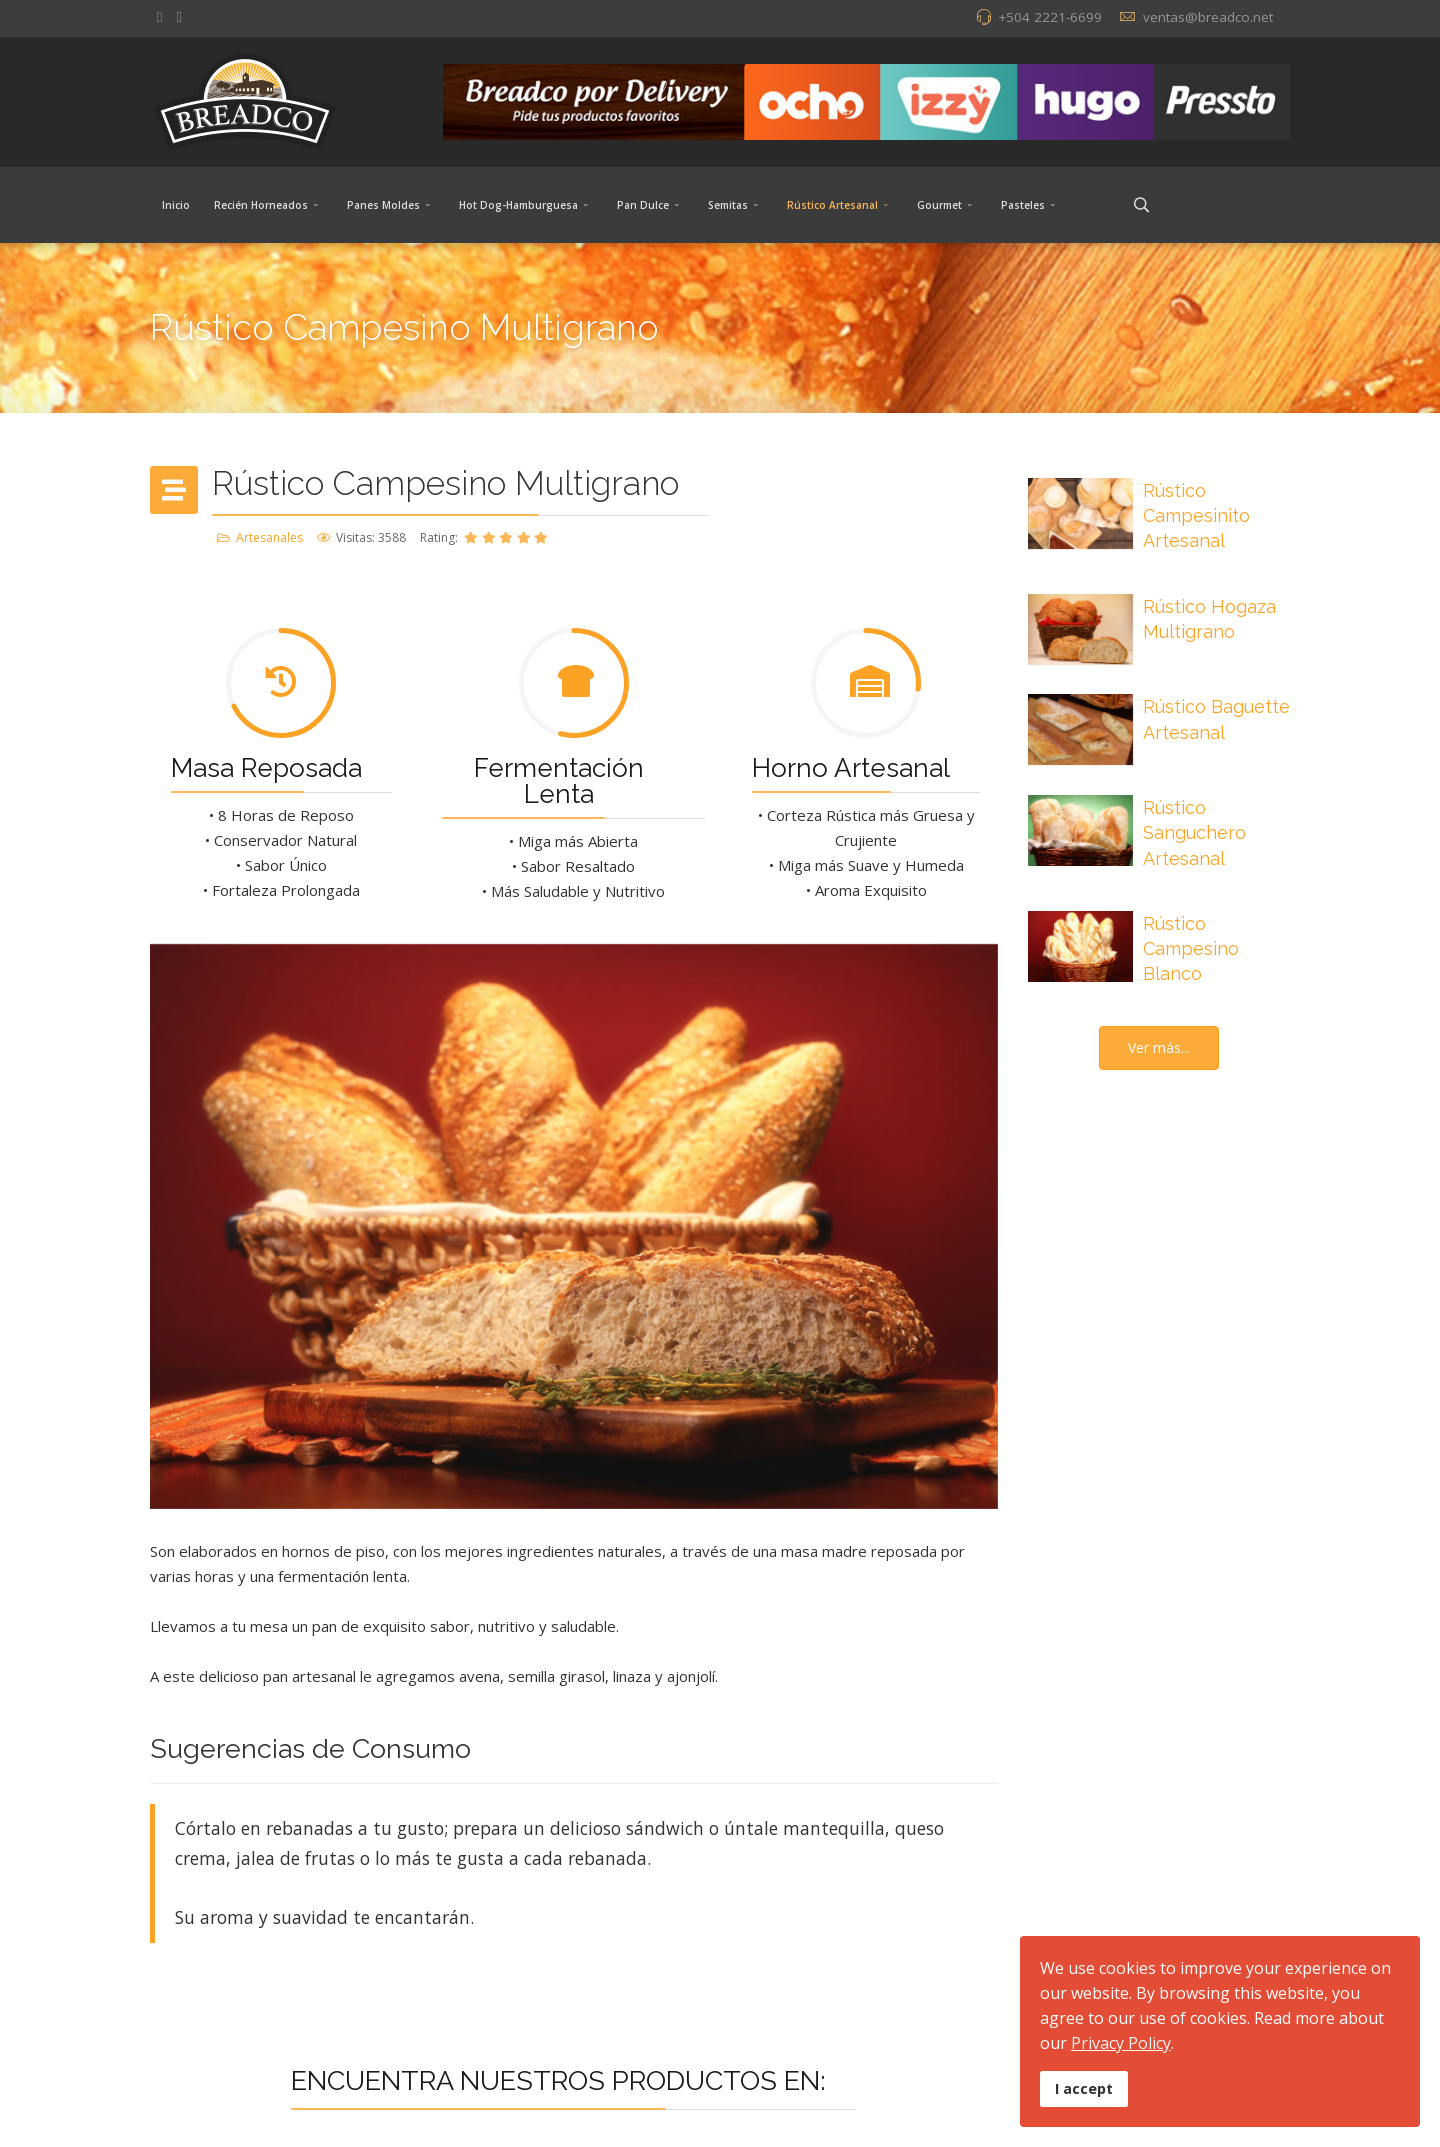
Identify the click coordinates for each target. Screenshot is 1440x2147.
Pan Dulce (643, 205)
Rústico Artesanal (832, 205)
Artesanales (269, 537)
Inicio (176, 205)
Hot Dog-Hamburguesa (518, 205)
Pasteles (1023, 205)
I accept (1084, 2088)
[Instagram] (178, 16)
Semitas (728, 205)
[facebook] (159, 16)
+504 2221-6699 (1050, 17)
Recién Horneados (261, 205)
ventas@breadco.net (1208, 17)
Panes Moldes (383, 205)
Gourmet (939, 205)
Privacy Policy (1121, 2043)
